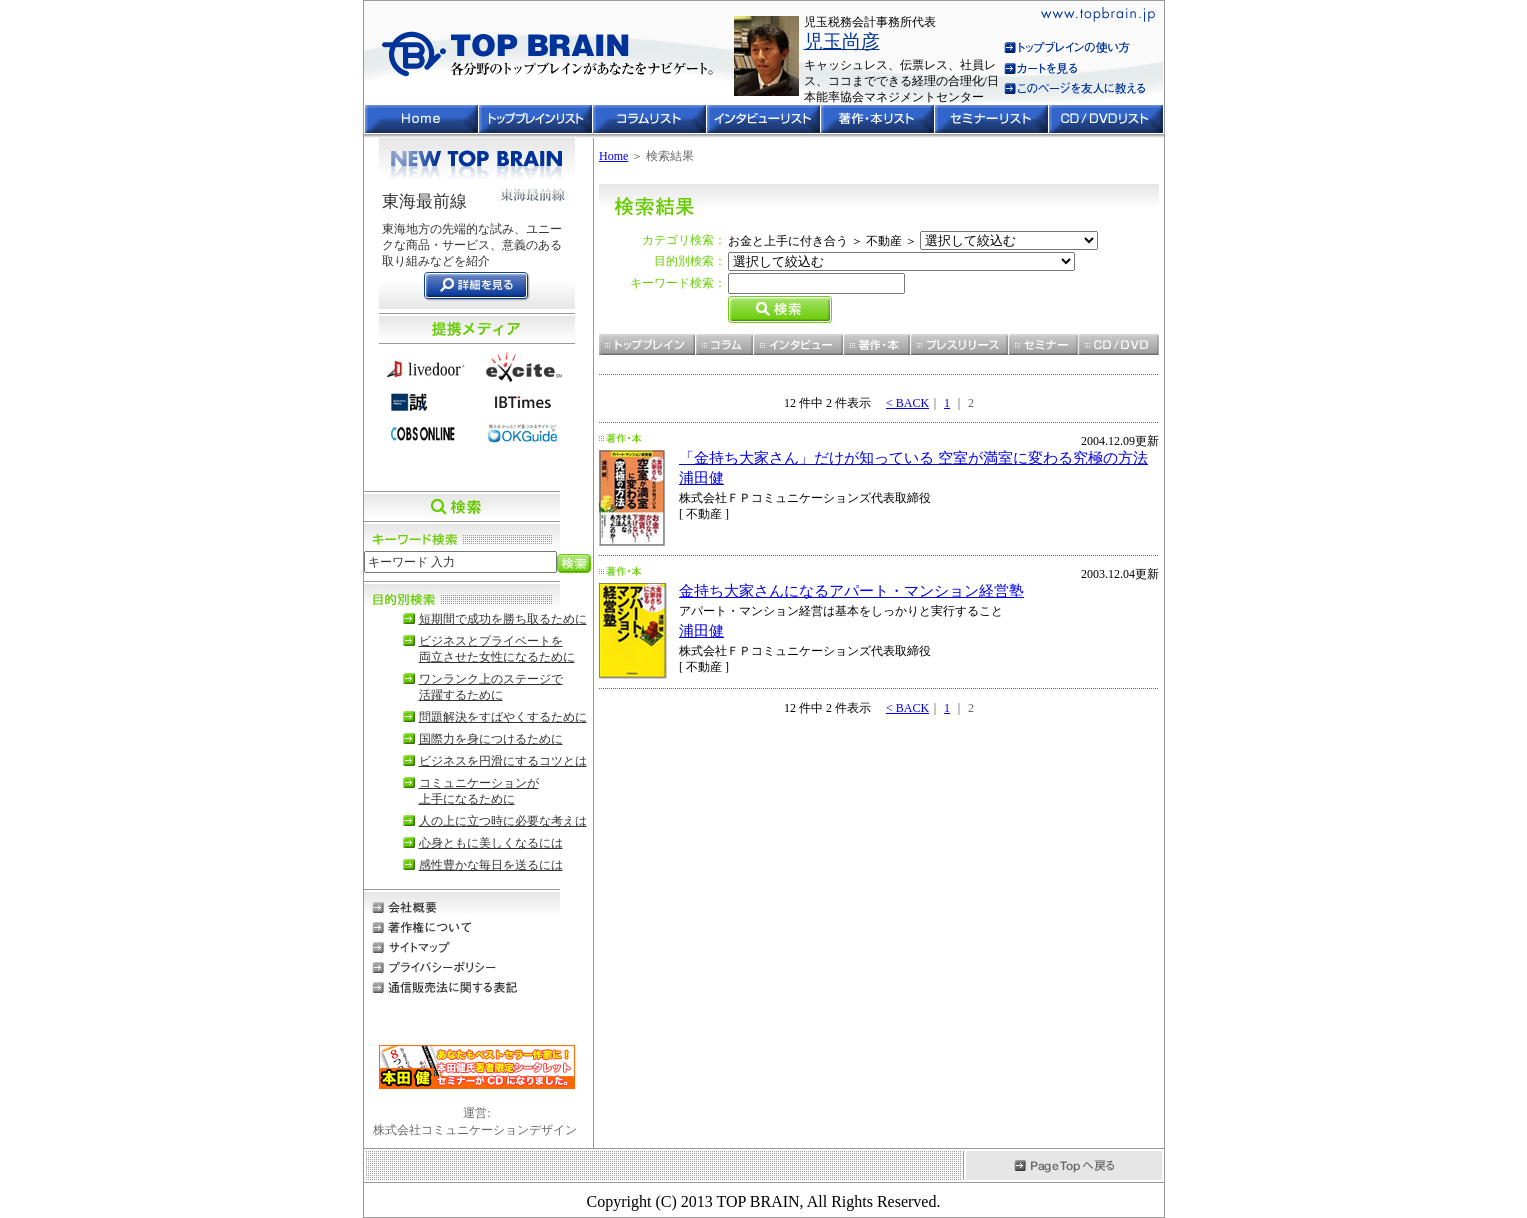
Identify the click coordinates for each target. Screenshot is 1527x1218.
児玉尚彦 (842, 41)
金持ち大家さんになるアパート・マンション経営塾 (851, 591)
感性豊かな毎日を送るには (491, 865)
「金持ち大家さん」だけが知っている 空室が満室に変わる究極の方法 (913, 458)
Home (613, 156)
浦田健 (701, 478)
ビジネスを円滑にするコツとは (503, 761)
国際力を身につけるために (491, 739)
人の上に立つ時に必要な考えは (503, 821)
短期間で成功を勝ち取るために (503, 619)
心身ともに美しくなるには (491, 843)
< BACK (907, 403)
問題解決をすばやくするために (503, 717)
